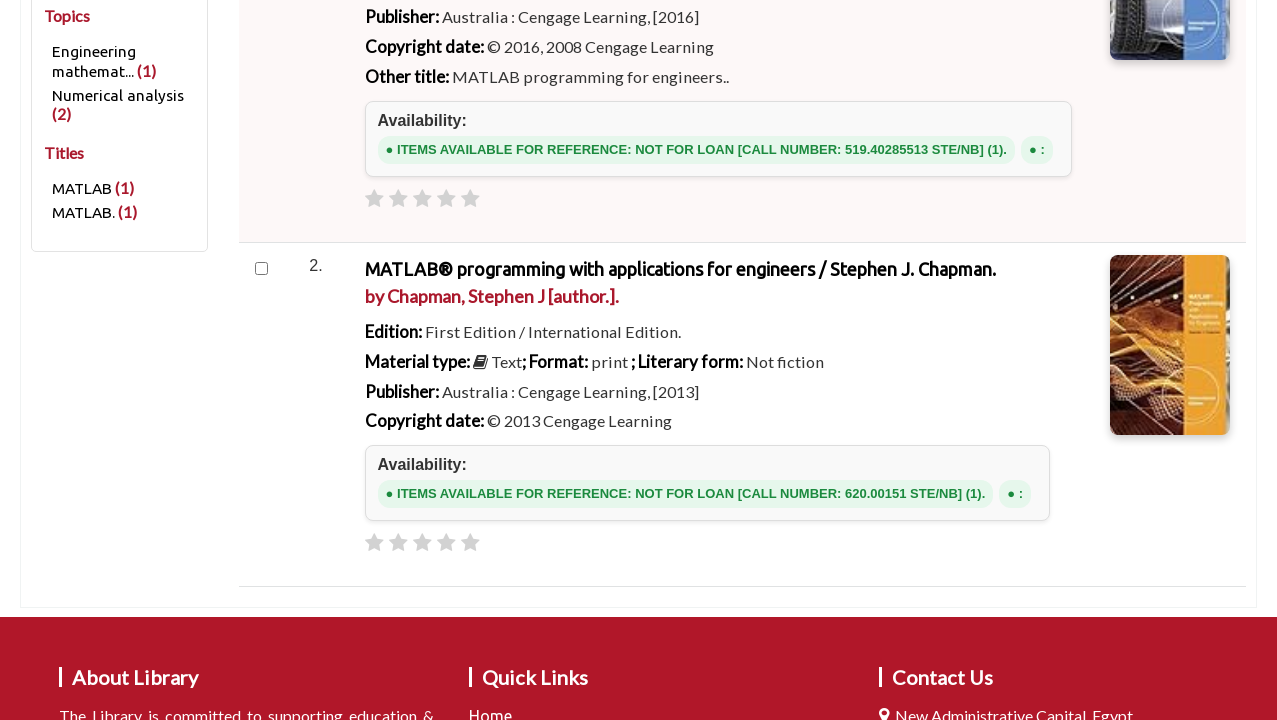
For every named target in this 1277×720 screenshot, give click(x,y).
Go (974, 266)
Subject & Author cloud (892, 346)
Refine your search (119, 636)
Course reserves (558, 346)
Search (353, 267)
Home (51, 583)
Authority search (712, 346)
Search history (1142, 22)
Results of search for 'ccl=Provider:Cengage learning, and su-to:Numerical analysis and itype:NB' (432, 583)
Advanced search (403, 346)
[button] (148, 22)
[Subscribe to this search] (500, 653)
